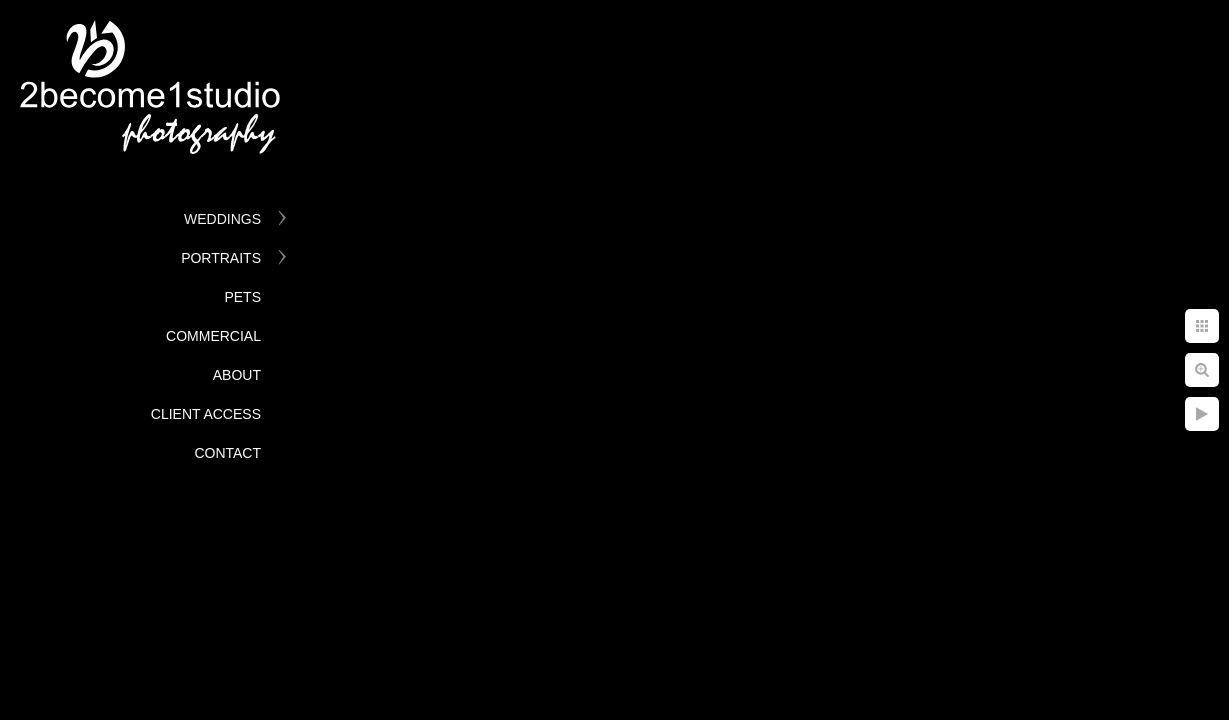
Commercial (213, 336)
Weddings (222, 219)
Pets (242, 297)
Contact (227, 453)
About (237, 375)
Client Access (206, 414)
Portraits (221, 258)
